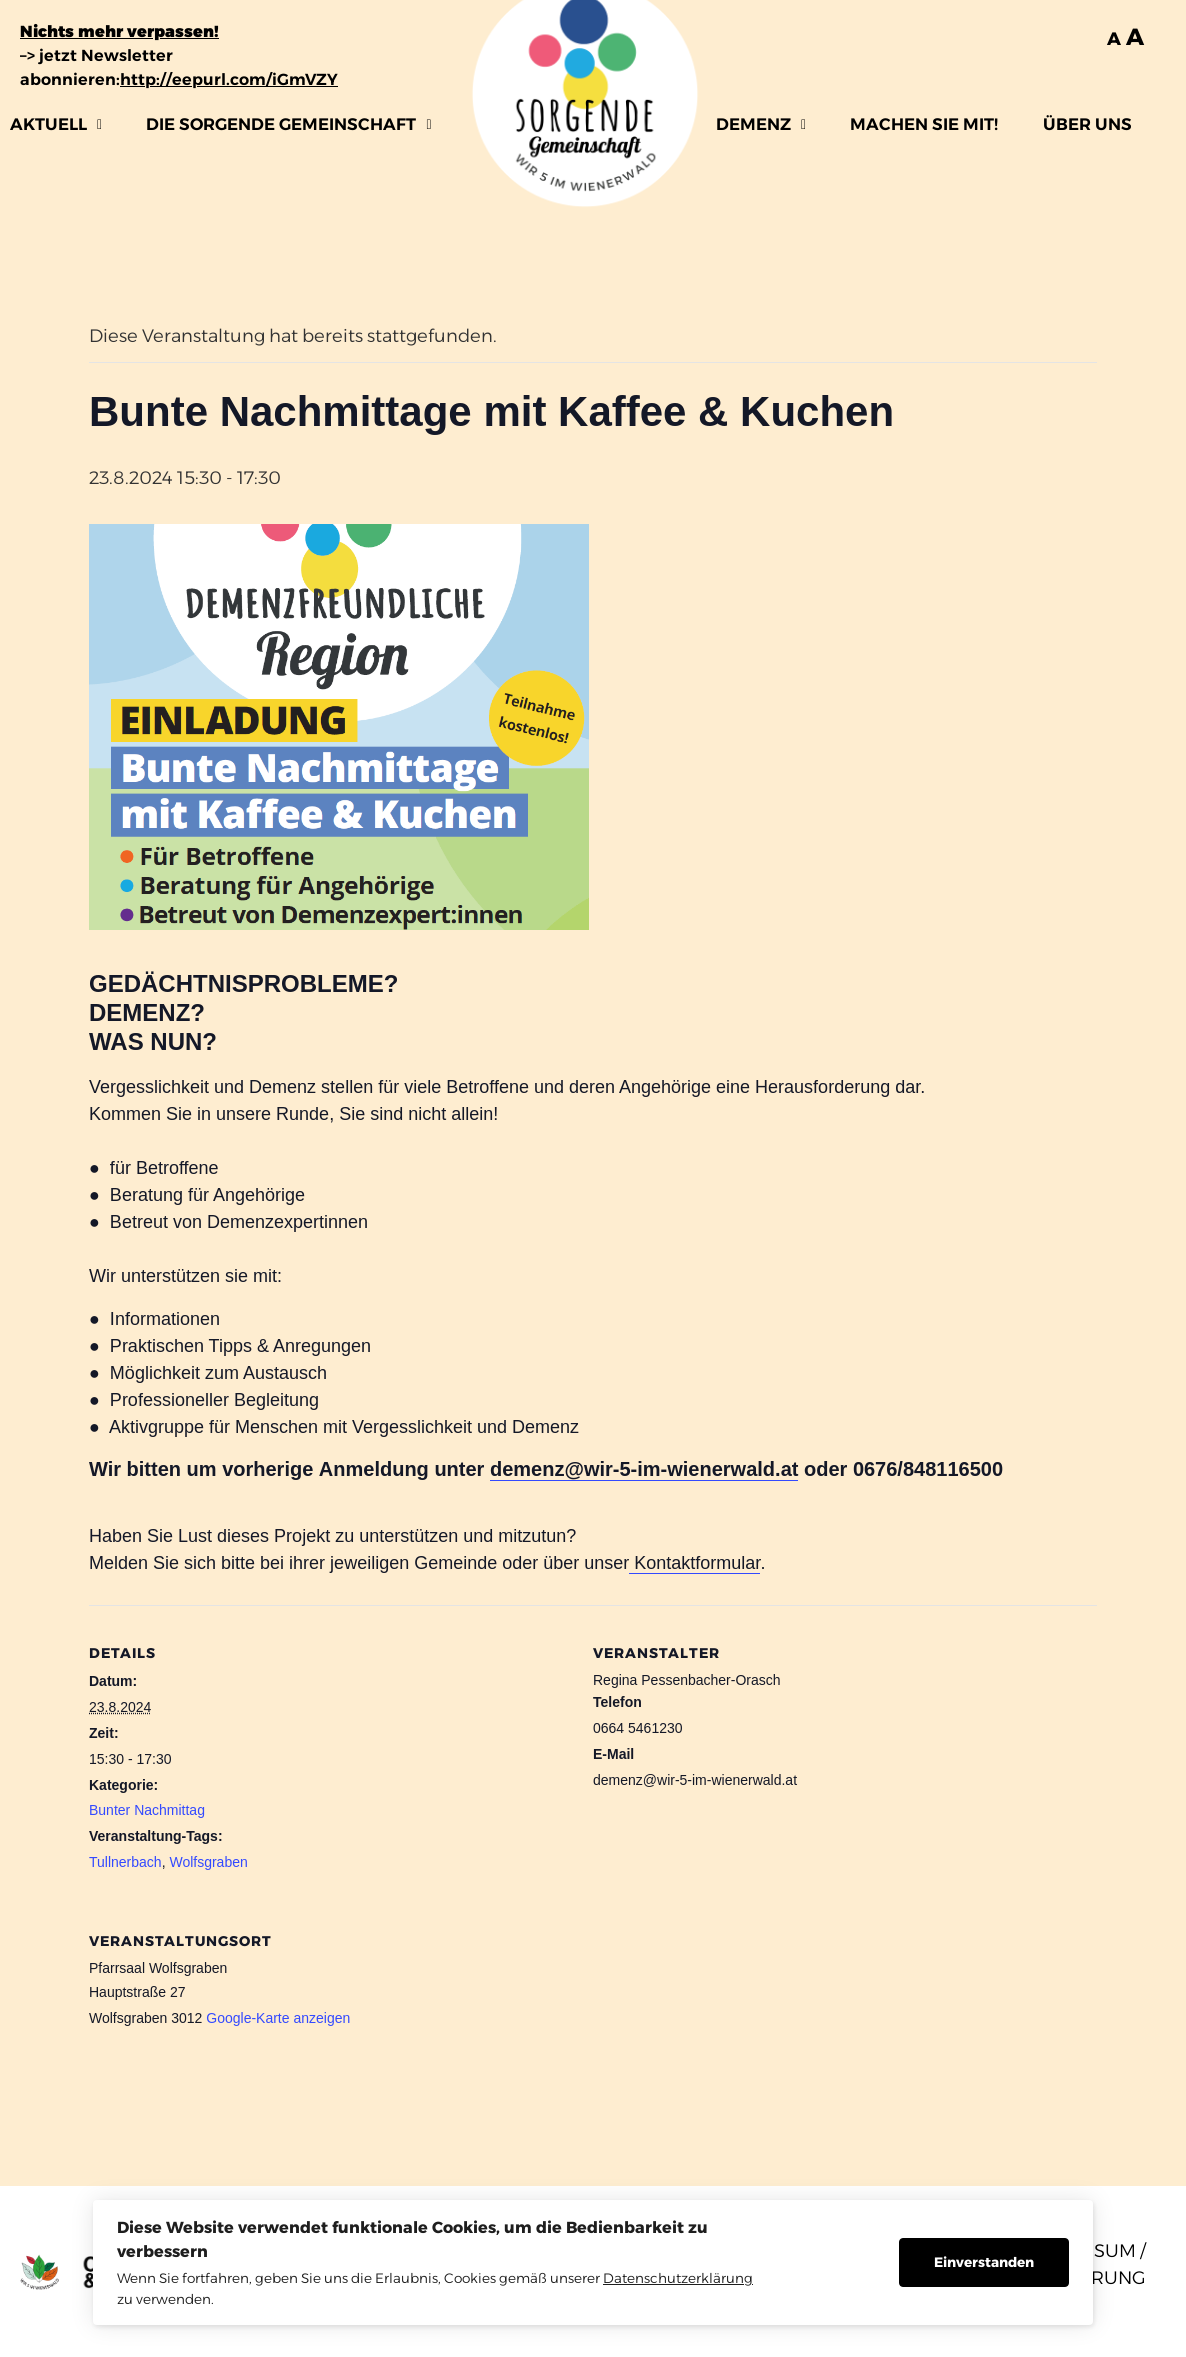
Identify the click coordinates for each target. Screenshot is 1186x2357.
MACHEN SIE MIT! (924, 124)
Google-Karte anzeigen (278, 2018)
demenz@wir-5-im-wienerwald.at (644, 1469)
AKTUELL (56, 124)
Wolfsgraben (208, 1862)
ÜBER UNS (1087, 124)
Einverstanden (984, 2262)
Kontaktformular (694, 1563)
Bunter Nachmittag (147, 1810)
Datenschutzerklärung (678, 2278)
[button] (56, 124)
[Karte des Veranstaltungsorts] (991, 2030)
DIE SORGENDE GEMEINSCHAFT (288, 124)
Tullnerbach (125, 1862)
